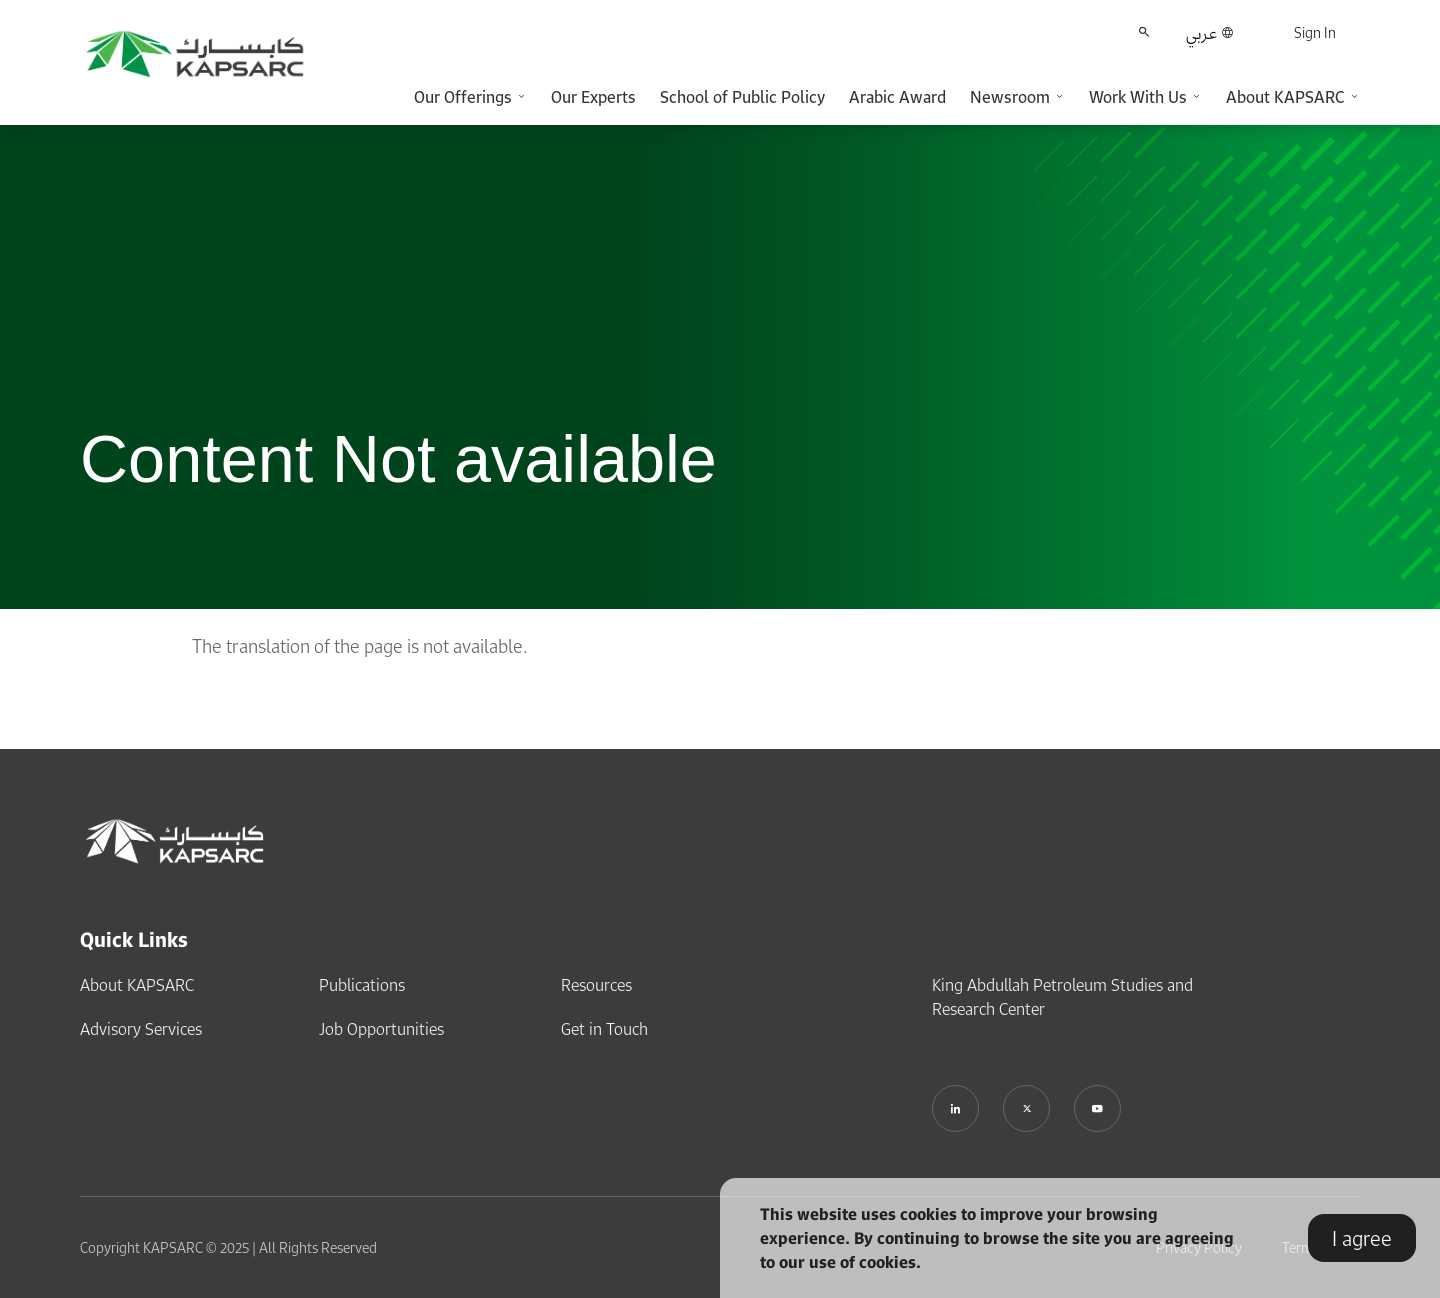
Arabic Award (897, 97)
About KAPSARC (137, 984)
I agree (1362, 1238)
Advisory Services (141, 1028)
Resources (596, 984)
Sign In (1315, 32)
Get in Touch (604, 1028)
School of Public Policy (742, 97)
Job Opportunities (381, 1028)
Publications (362, 984)
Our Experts (593, 97)
